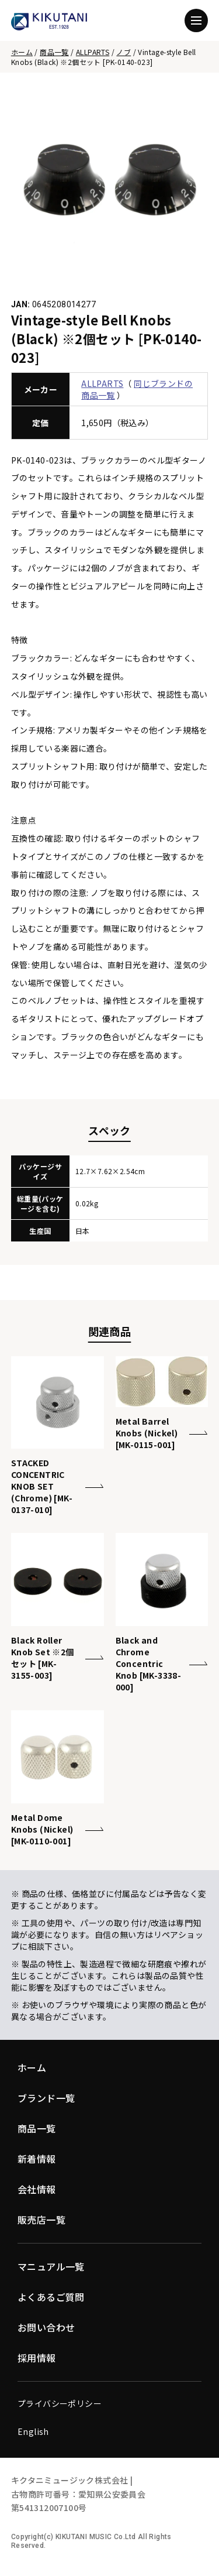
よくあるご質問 (51, 2297)
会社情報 (37, 2189)
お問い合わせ (46, 2327)
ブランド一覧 (46, 2098)
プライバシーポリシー (60, 2403)
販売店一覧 (41, 2220)
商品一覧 (54, 52)
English (33, 2431)
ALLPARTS (92, 52)
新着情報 (37, 2159)
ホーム (22, 52)
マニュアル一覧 (51, 2266)
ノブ (123, 52)
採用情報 (37, 2358)
